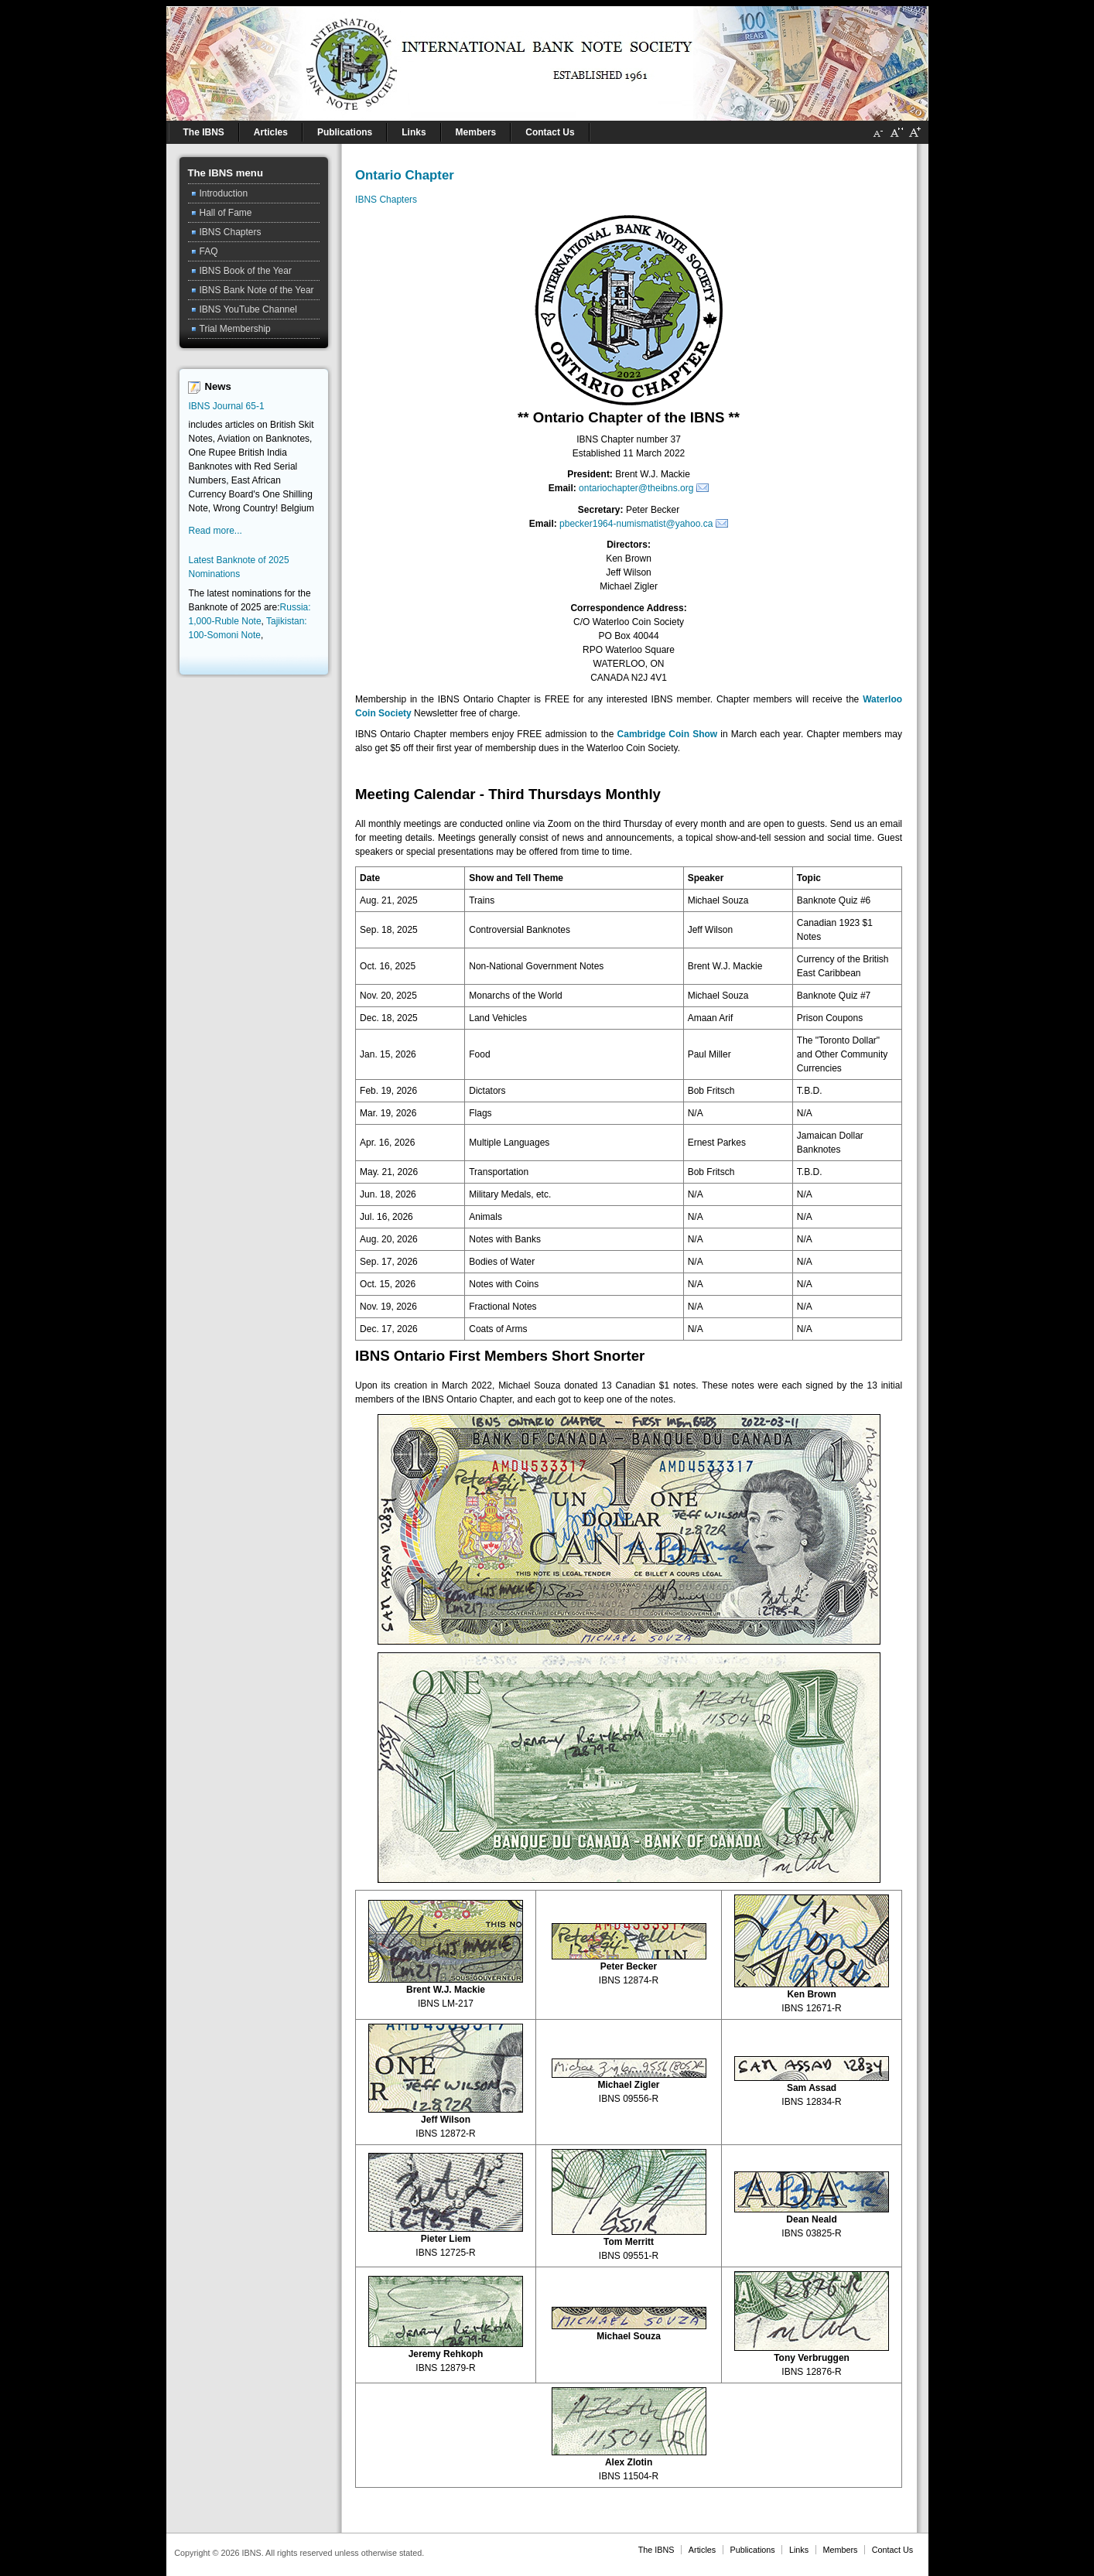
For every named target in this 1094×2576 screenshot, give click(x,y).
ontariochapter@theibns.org (636, 488)
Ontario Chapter (404, 175)
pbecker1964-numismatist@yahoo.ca (636, 523)
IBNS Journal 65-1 (227, 406)
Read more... (215, 530)
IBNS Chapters (386, 199)
